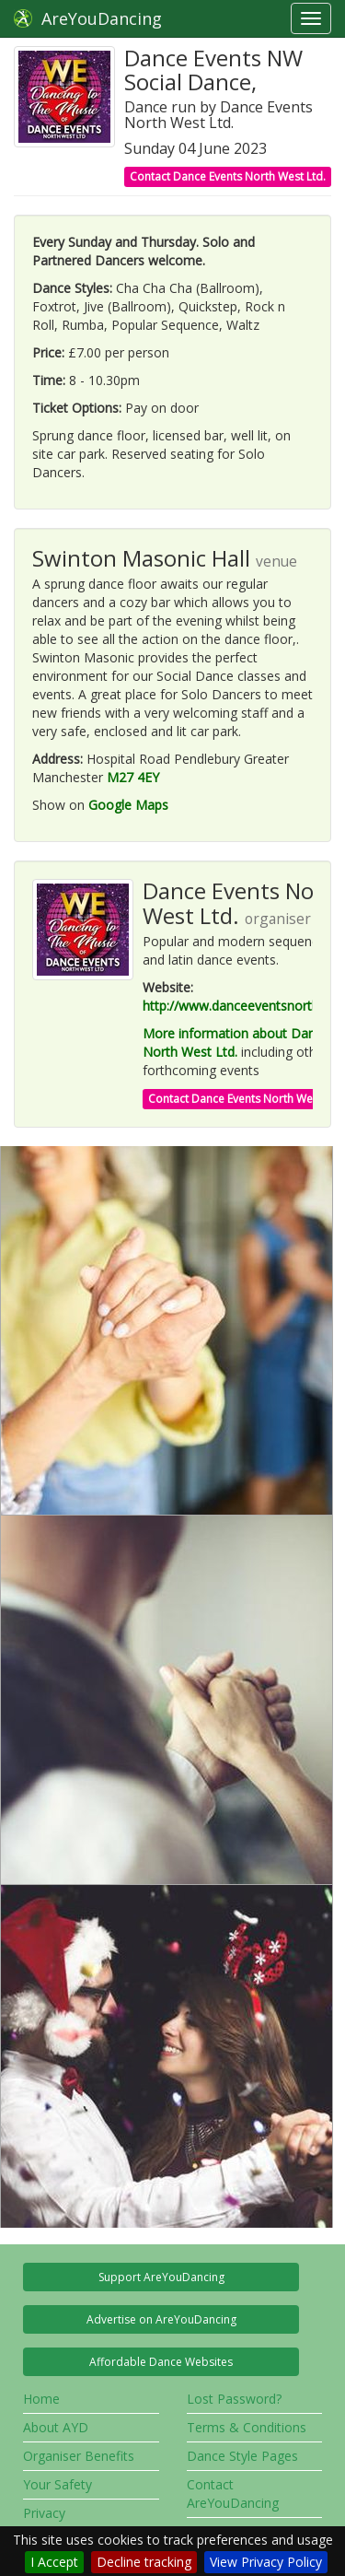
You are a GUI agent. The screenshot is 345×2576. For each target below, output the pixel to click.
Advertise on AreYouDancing (161, 2319)
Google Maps (128, 805)
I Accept (54, 2561)
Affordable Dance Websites (161, 2362)
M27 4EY (133, 777)
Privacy (44, 2513)
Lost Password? (234, 2398)
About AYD (55, 2427)
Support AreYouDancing (161, 2277)
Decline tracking (144, 2561)
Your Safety (57, 2484)
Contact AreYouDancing (233, 2494)
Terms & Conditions (246, 2427)
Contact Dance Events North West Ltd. (228, 176)
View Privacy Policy (266, 2561)
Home (41, 2398)
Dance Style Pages (242, 2456)
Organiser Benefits (78, 2456)
